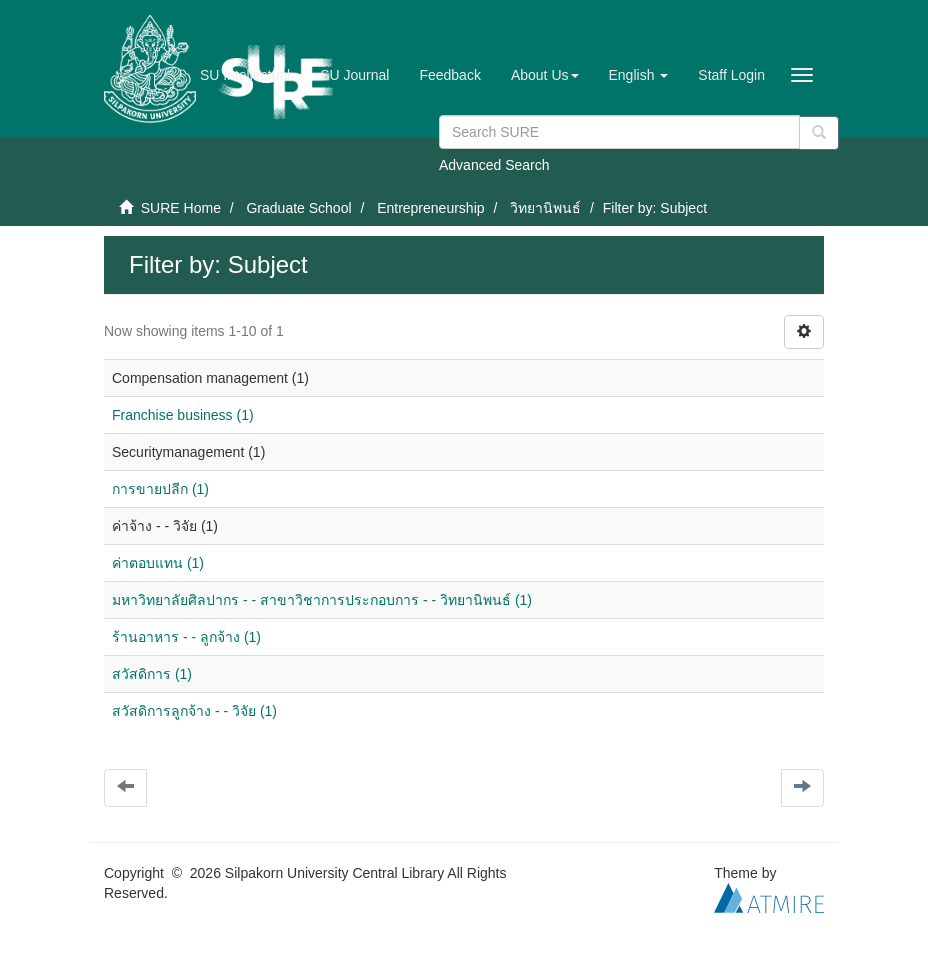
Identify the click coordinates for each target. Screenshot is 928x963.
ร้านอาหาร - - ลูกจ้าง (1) (186, 637)
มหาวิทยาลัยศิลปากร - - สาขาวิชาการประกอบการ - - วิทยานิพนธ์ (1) (322, 600)
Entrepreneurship (430, 208)
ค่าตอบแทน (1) (158, 563)
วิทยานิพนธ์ (545, 208)
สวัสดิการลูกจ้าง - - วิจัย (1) (194, 711)
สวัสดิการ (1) (152, 674)
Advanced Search (494, 165)
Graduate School (298, 208)
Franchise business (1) (183, 415)
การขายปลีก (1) (160, 489)
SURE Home (181, 208)
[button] (545, 75)
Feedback (449, 75)
